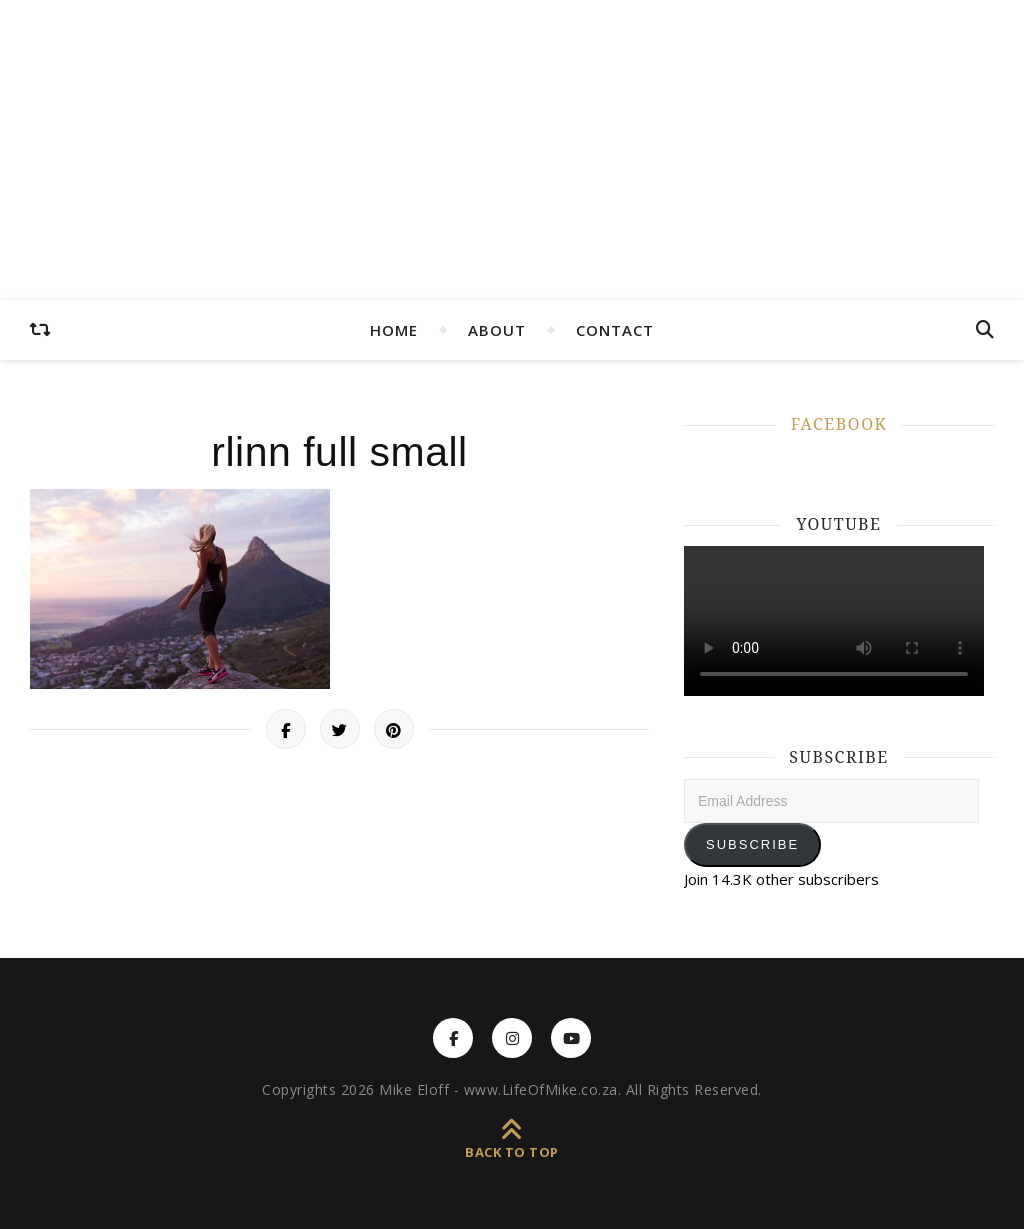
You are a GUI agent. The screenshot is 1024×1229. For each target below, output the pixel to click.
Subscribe (752, 844)
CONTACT (615, 330)
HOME (394, 330)
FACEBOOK (839, 424)
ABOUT (497, 330)
